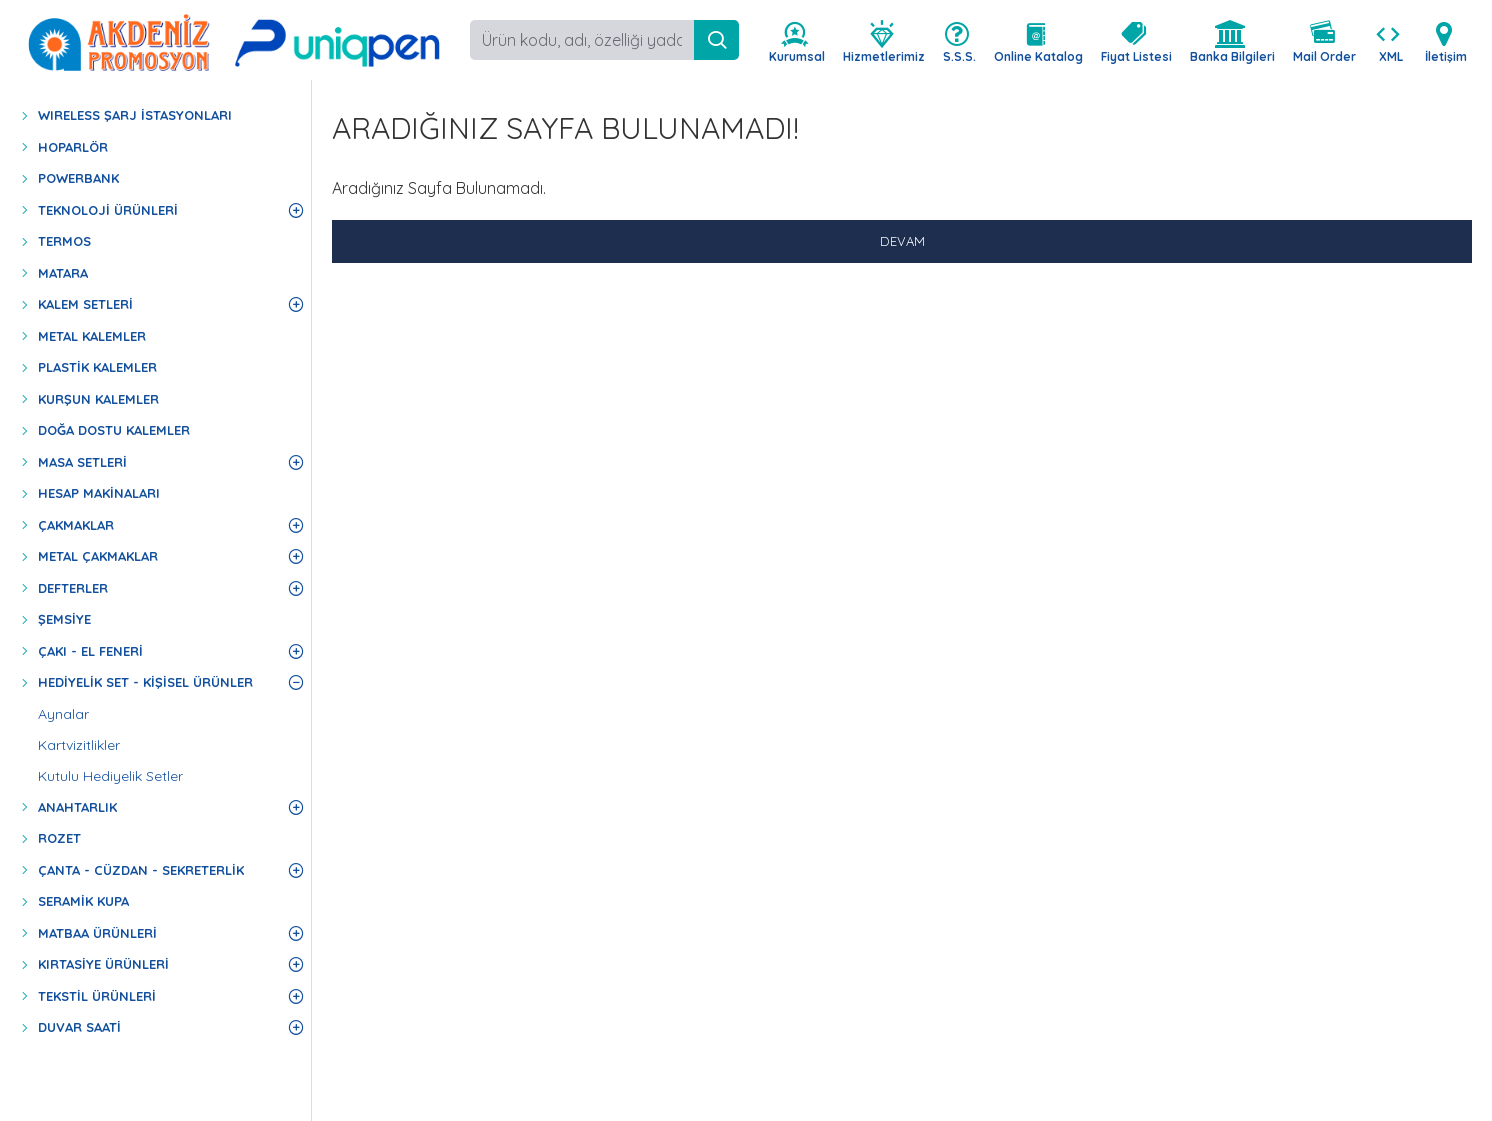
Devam (902, 241)
